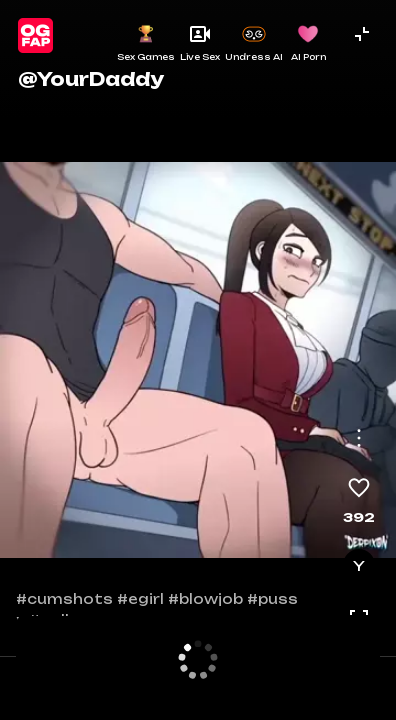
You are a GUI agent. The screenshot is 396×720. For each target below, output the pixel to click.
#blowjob (205, 599)
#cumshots (64, 599)
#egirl (140, 599)
